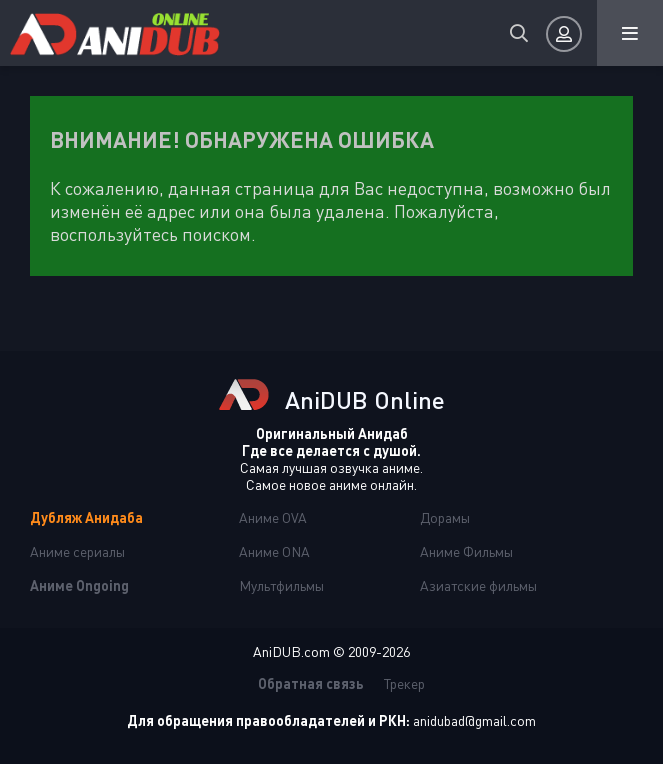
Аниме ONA (274, 551)
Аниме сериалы (77, 551)
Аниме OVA (273, 517)
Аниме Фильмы (466, 551)
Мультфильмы (281, 585)
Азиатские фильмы (478, 585)
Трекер (404, 683)
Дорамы (445, 517)
